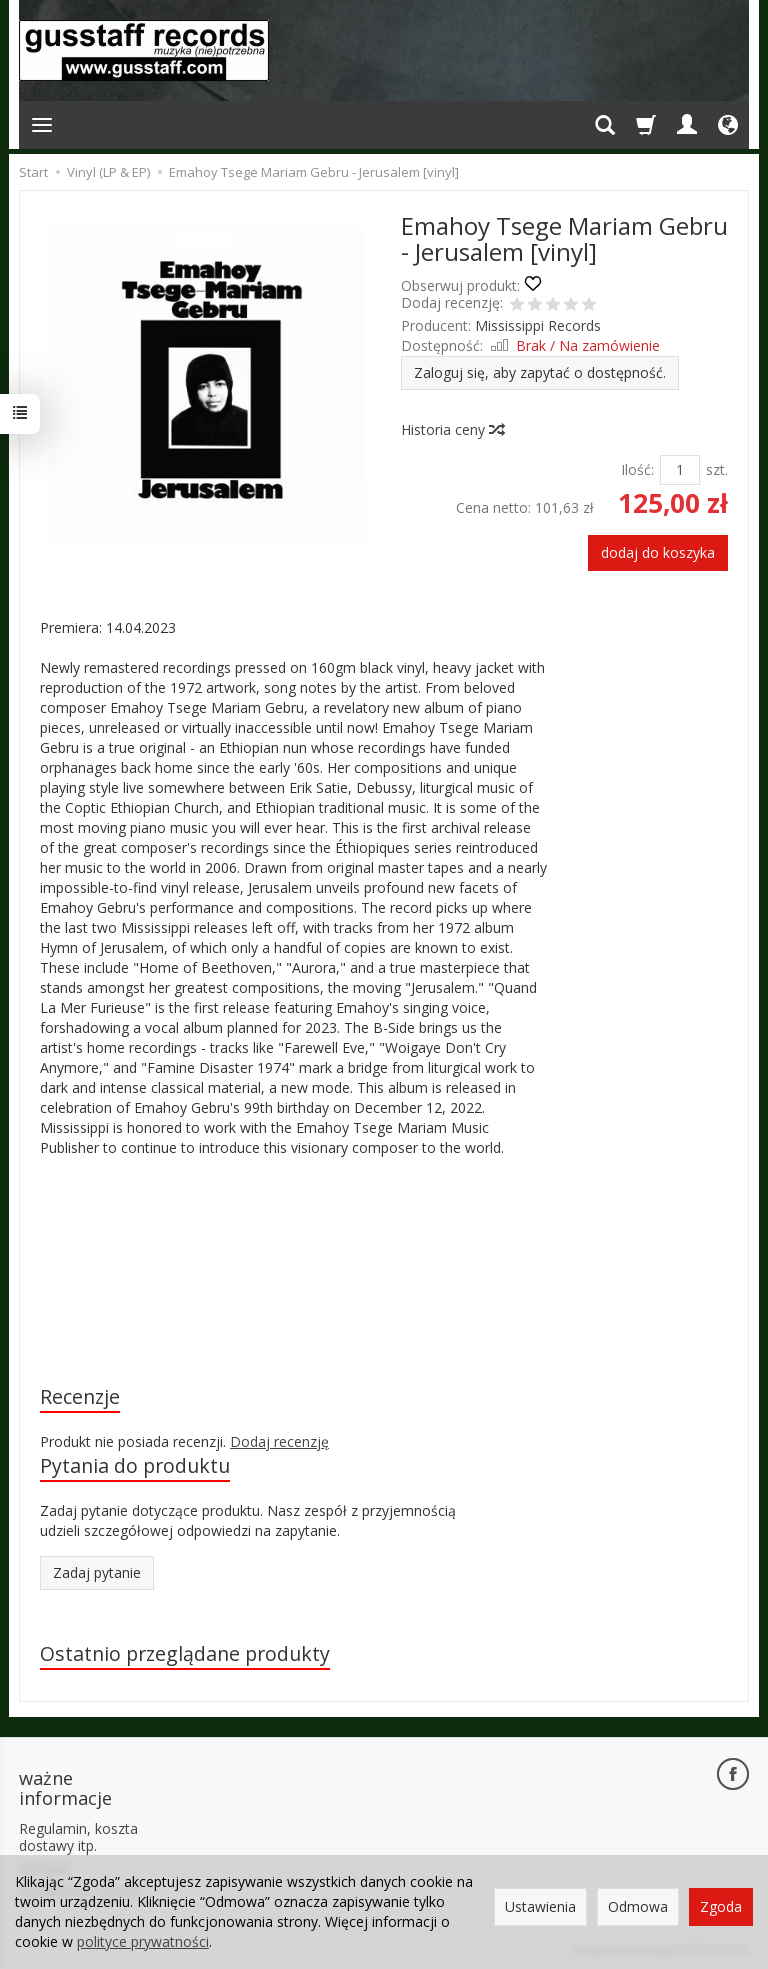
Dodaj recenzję (279, 1441)
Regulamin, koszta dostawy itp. (78, 1837)
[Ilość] (680, 470)
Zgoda (721, 1906)
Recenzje (80, 1396)
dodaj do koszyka (658, 552)
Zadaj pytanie (97, 1572)
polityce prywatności (143, 1941)
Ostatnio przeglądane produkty (185, 1653)
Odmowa (638, 1906)
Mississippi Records (538, 325)
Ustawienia (540, 1906)
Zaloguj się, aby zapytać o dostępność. (540, 372)
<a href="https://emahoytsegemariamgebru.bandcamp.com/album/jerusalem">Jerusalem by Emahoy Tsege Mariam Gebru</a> (294, 1268)
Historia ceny (452, 429)
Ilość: (637, 469)
